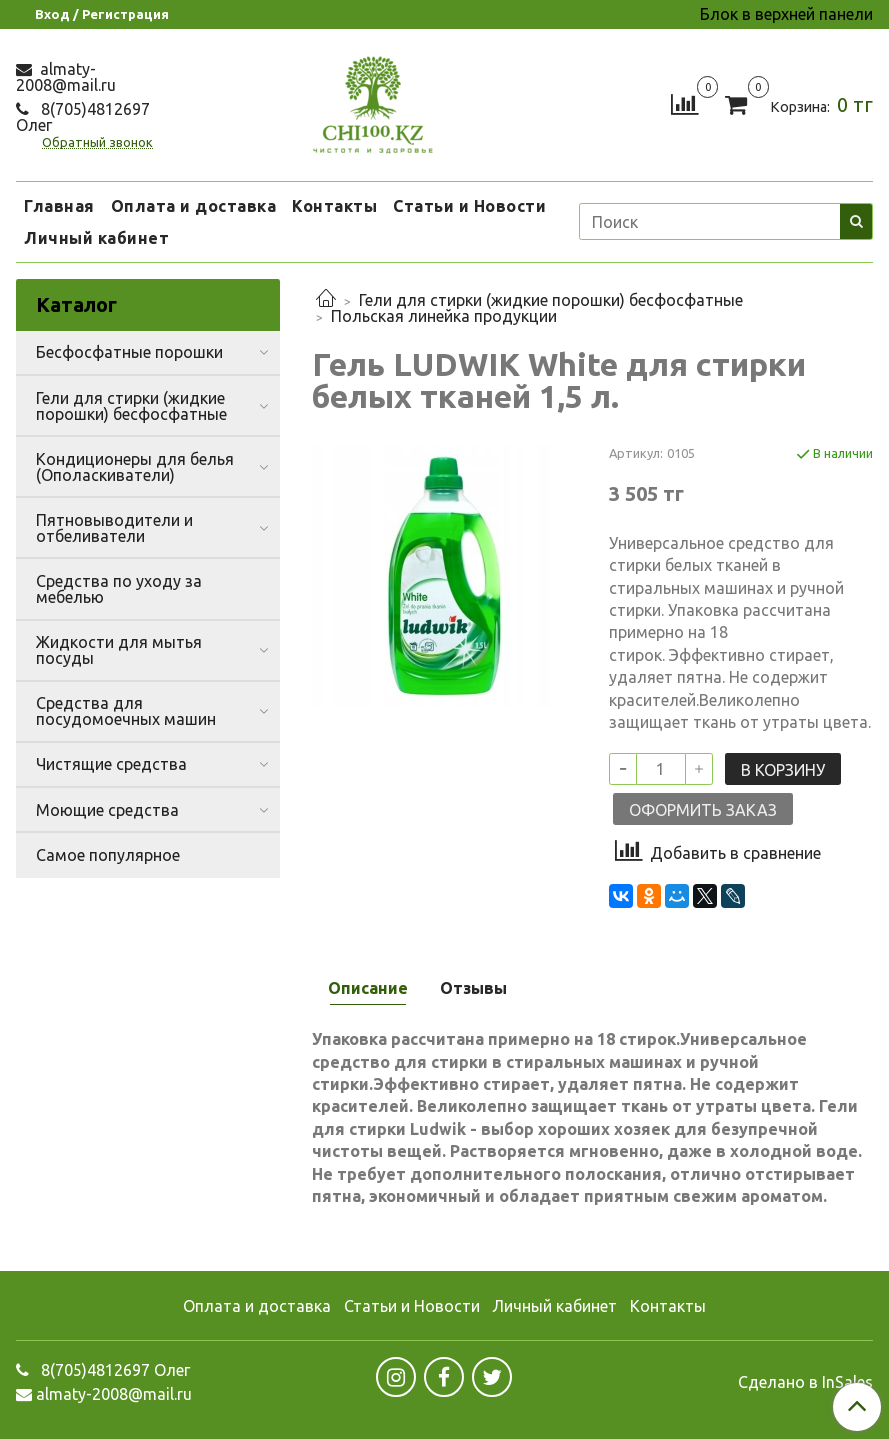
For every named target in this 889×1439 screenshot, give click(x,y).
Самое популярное (108, 855)
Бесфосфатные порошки (129, 352)
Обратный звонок (97, 142)
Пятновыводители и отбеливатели (114, 528)
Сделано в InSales (805, 1382)
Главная (59, 206)
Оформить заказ (703, 810)
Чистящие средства (111, 764)
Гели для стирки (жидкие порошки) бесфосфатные (551, 300)
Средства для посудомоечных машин (126, 711)
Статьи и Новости (469, 206)
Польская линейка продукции (444, 316)
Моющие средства (107, 810)
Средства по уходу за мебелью (119, 589)
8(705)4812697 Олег (83, 117)
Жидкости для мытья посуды (119, 650)
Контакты (334, 206)
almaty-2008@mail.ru (66, 77)
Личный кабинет (96, 238)
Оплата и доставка (194, 206)
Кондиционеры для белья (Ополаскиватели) (135, 467)
